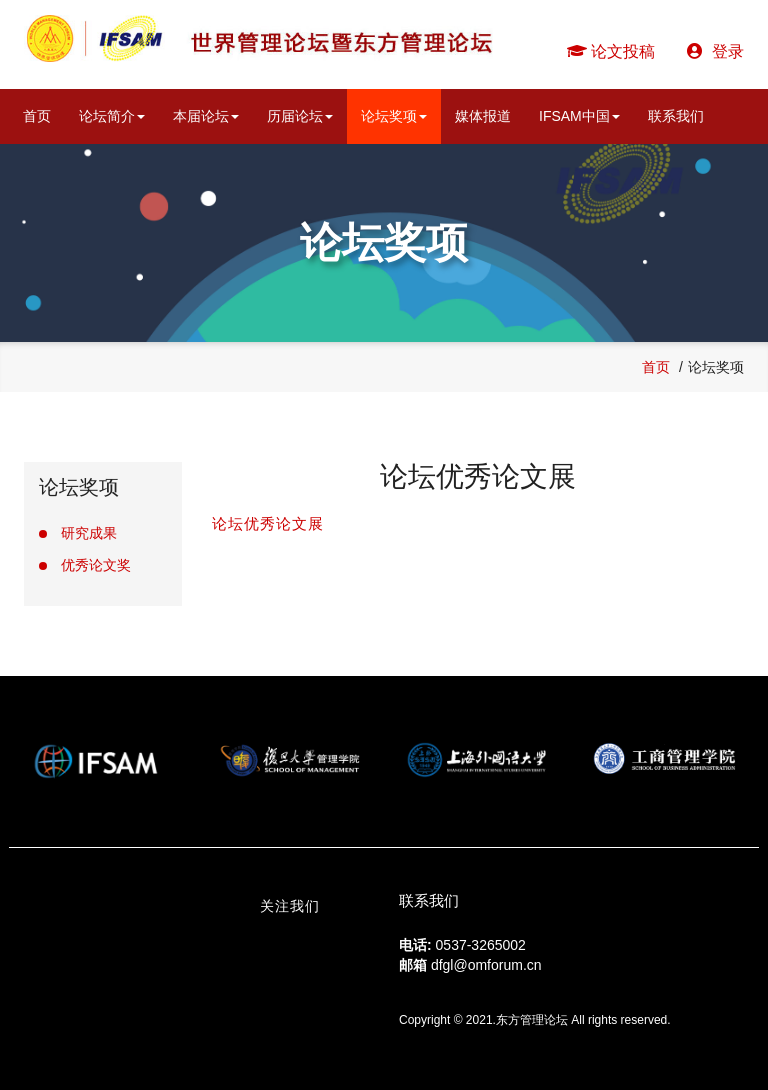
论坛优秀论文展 (268, 523)
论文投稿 (611, 51)
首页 (37, 116)
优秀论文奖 (96, 565)
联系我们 (676, 116)
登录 (715, 51)
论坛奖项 (394, 116)
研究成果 (89, 533)
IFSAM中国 (579, 116)
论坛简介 (112, 116)
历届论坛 (300, 116)
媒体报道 (483, 116)
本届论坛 (206, 116)
